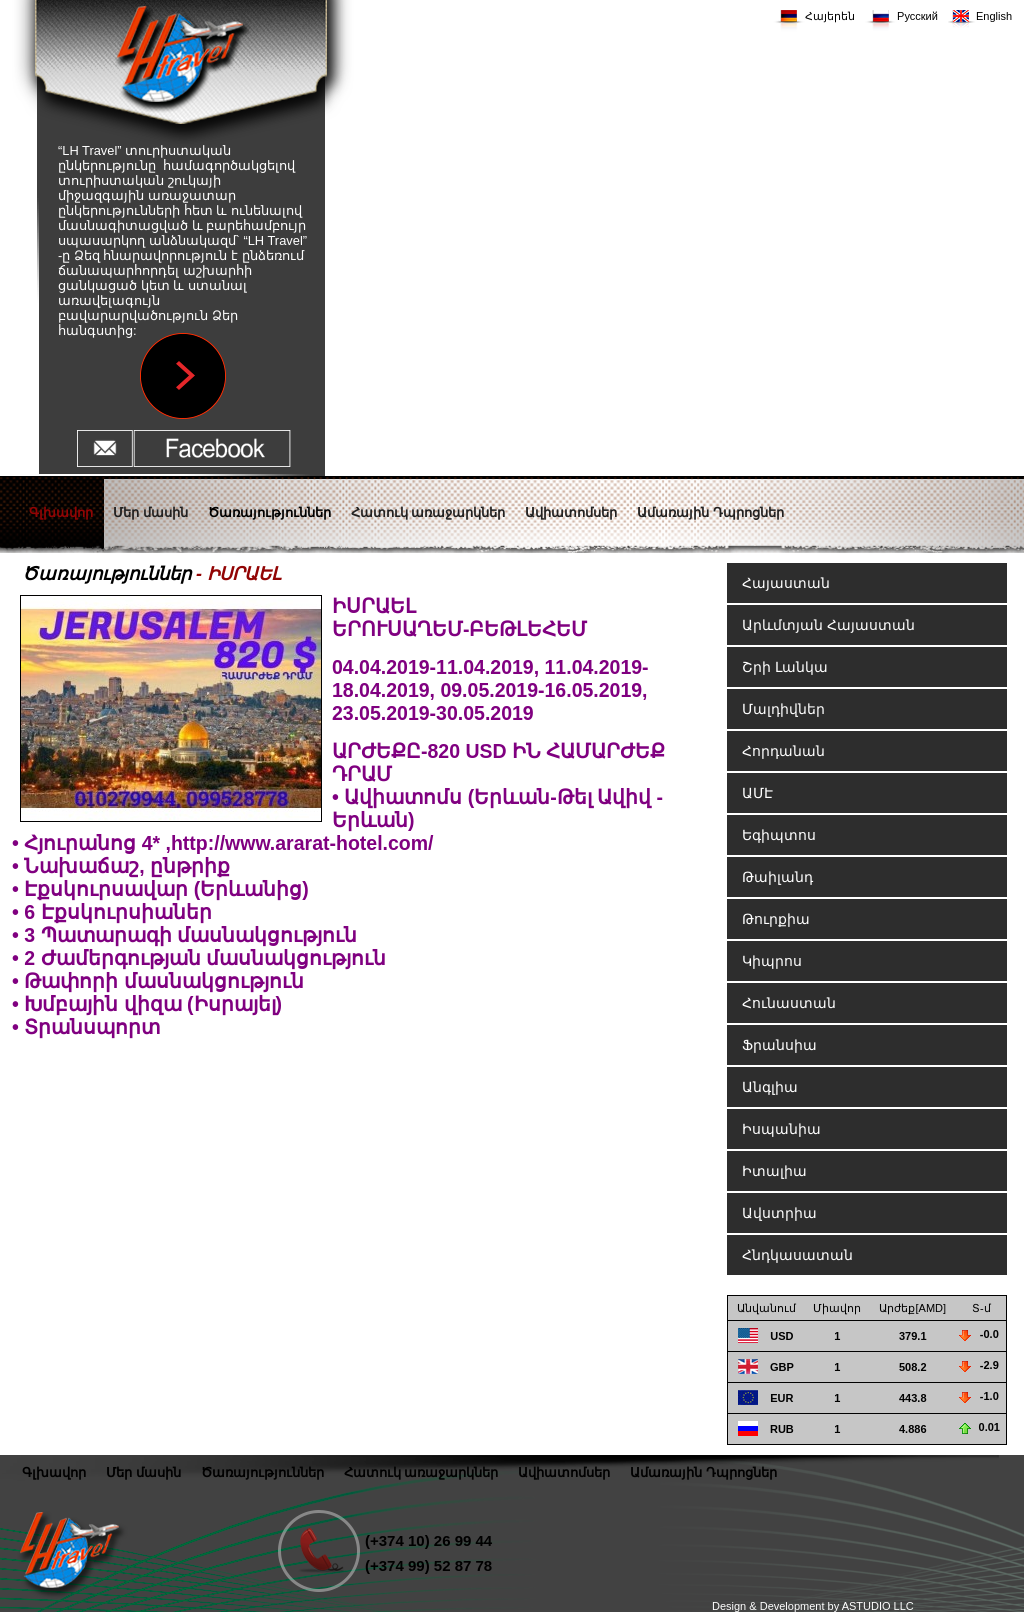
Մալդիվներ (783, 709)
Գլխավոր (54, 1472)
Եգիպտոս (779, 835)
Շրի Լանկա (785, 667)
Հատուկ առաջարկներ (421, 1472)
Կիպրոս (772, 961)
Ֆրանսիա (779, 1045)
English (994, 16)
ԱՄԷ (757, 793)
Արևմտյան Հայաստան (828, 625)
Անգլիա (770, 1087)
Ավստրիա (779, 1213)
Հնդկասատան (797, 1255)
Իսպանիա (781, 1129)
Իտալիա (774, 1171)
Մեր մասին (143, 1472)
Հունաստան (789, 1003)
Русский (917, 16)
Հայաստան (786, 583)
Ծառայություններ (106, 574)
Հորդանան (783, 751)
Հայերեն (830, 16)
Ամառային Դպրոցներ (703, 1472)
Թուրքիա (776, 919)
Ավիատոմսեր (564, 1472)
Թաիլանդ (777, 877)
